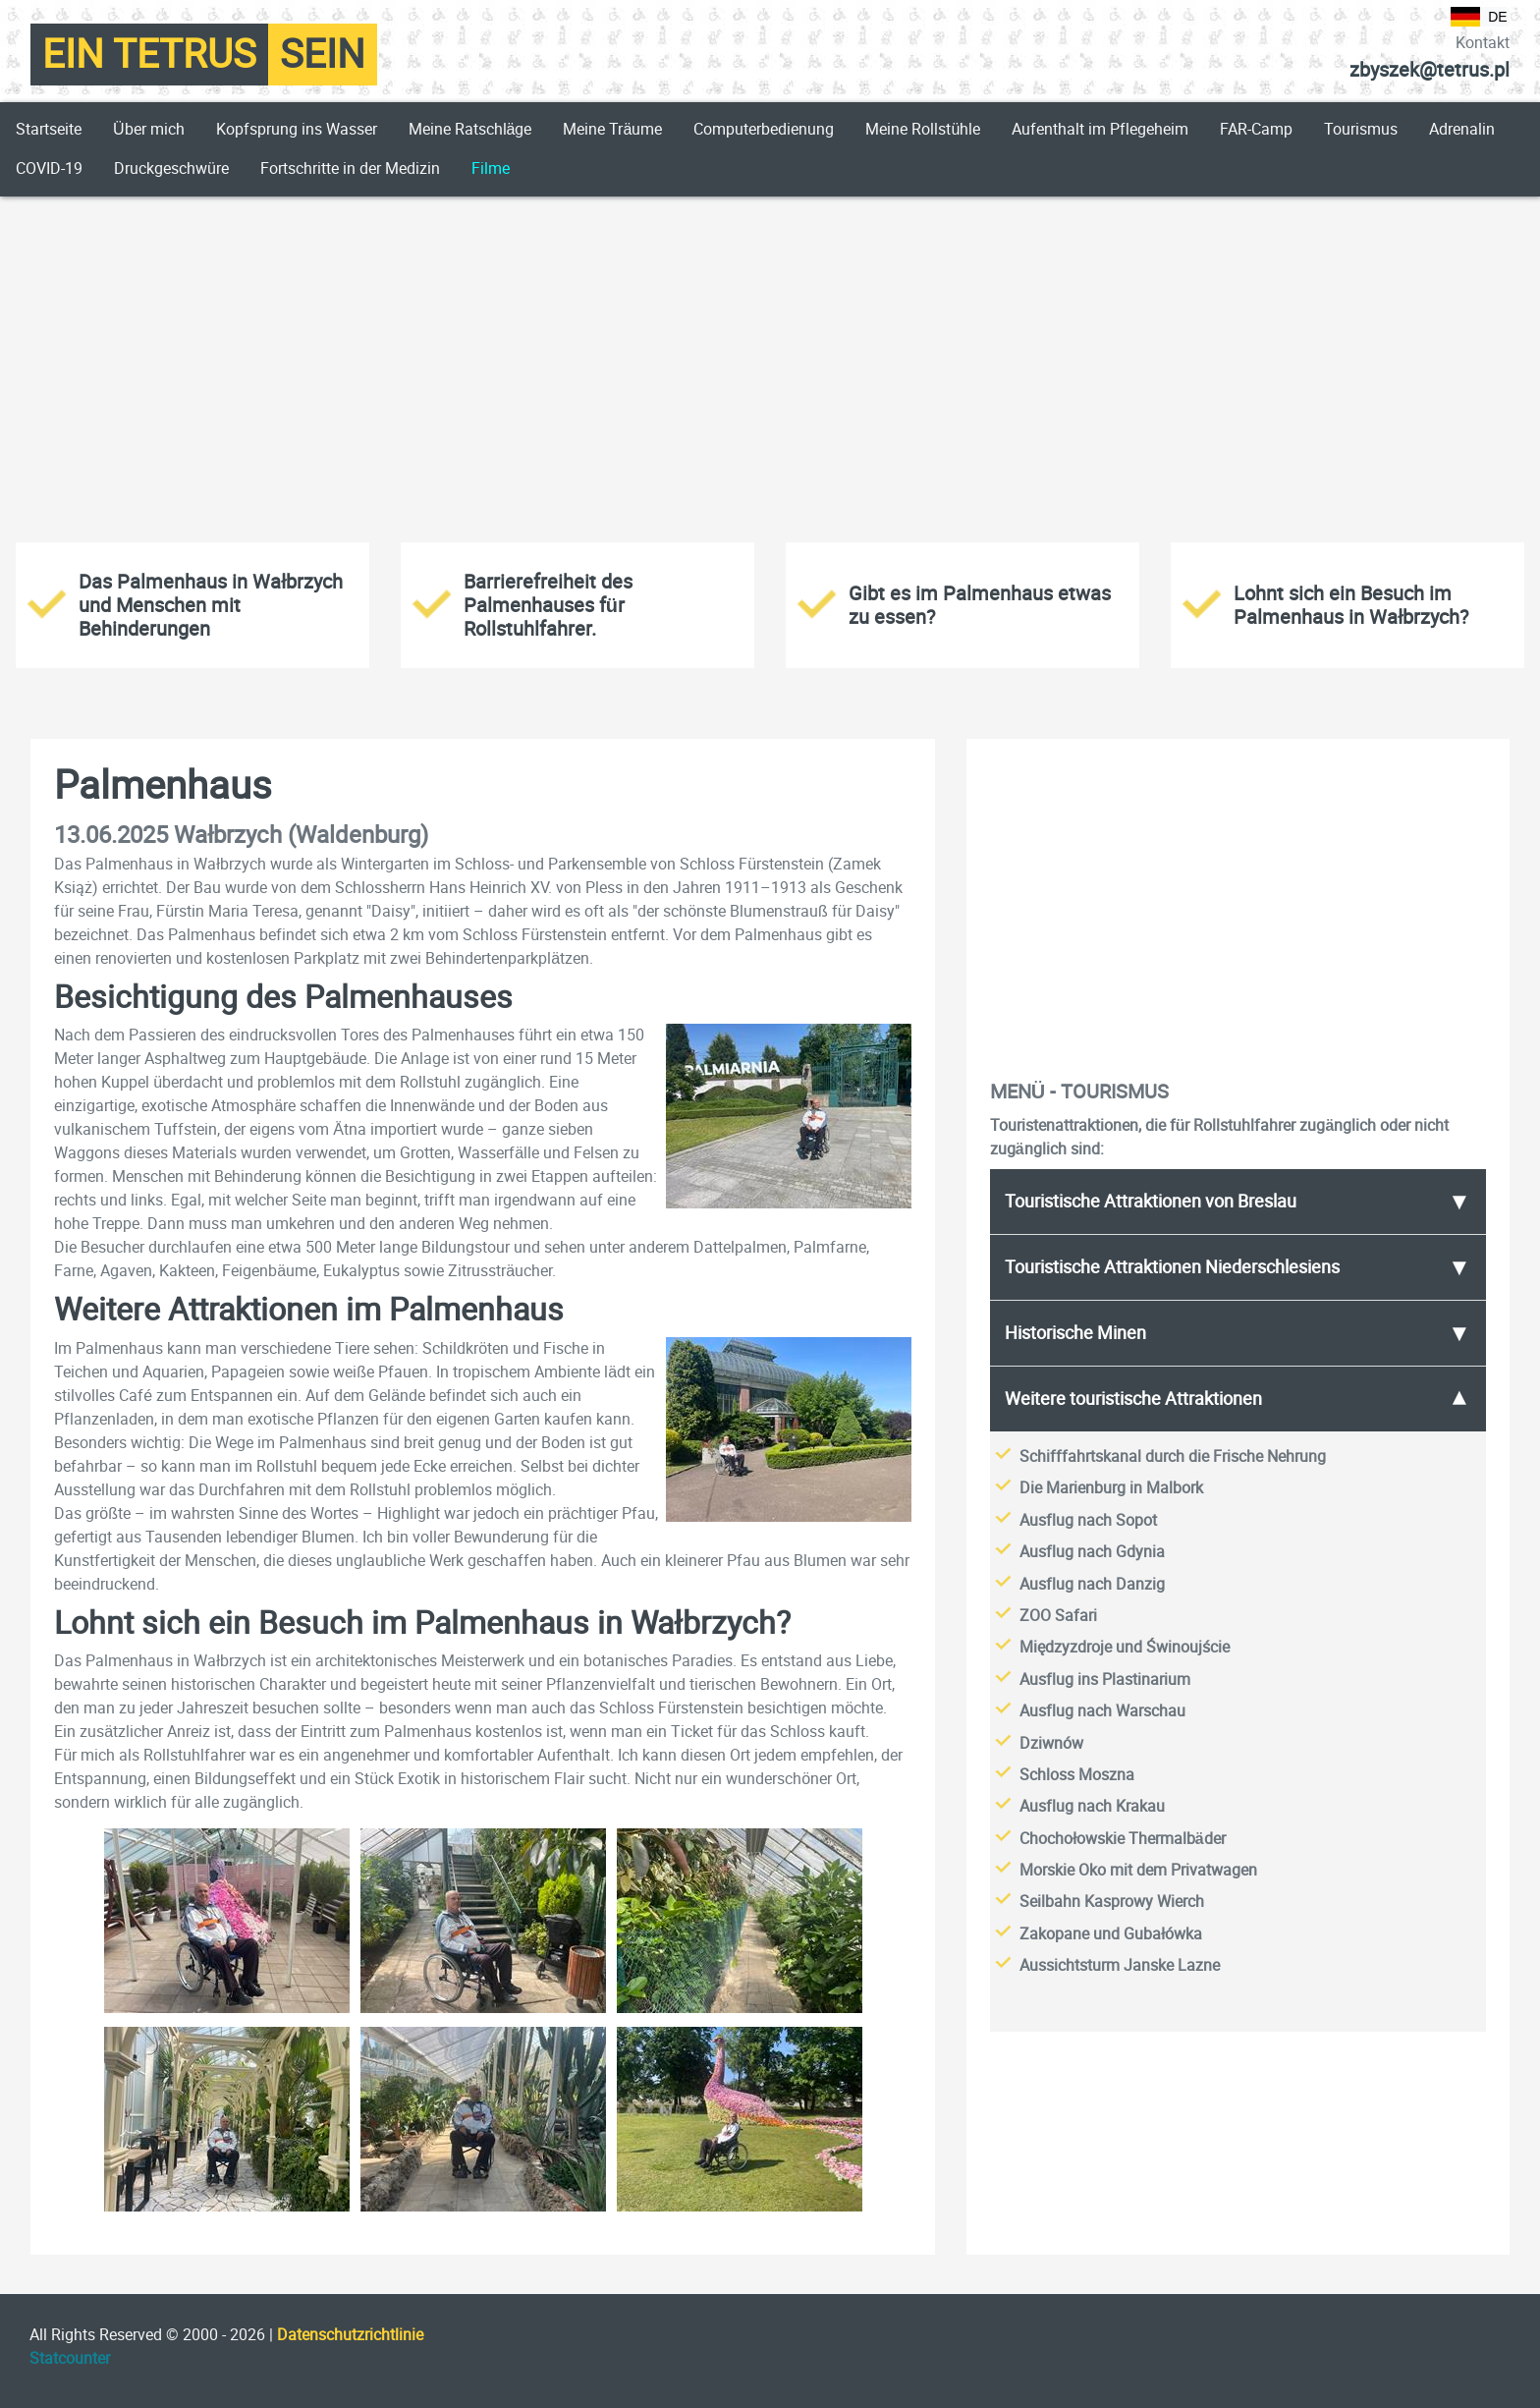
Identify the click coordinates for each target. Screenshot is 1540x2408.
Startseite (49, 129)
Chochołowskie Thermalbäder (1122, 1838)
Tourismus (1361, 129)
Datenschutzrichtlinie (350, 2334)
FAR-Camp (1256, 129)
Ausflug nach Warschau (1102, 1711)
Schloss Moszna (1076, 1774)
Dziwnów (1051, 1743)
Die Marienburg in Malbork (1111, 1488)
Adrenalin (1462, 129)
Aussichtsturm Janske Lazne (1119, 1965)
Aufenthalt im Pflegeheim (1100, 129)
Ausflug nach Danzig (1092, 1584)
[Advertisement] (770, 365)
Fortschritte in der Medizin (350, 168)
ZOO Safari (1058, 1615)
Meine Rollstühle (922, 129)
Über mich (149, 129)
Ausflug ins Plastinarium (1104, 1679)
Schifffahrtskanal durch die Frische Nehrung (1172, 1456)
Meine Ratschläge (470, 129)
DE (1479, 17)
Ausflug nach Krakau (1092, 1806)
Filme (490, 168)
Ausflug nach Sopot (1088, 1520)
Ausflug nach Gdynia (1092, 1551)
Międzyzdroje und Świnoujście (1124, 1647)
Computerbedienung (763, 129)
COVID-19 (49, 168)
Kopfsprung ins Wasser (296, 129)
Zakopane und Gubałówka (1110, 1934)
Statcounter (69, 2358)
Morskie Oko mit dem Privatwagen (1138, 1870)
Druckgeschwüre (171, 168)
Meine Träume (612, 129)
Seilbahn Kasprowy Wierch (1111, 1901)
